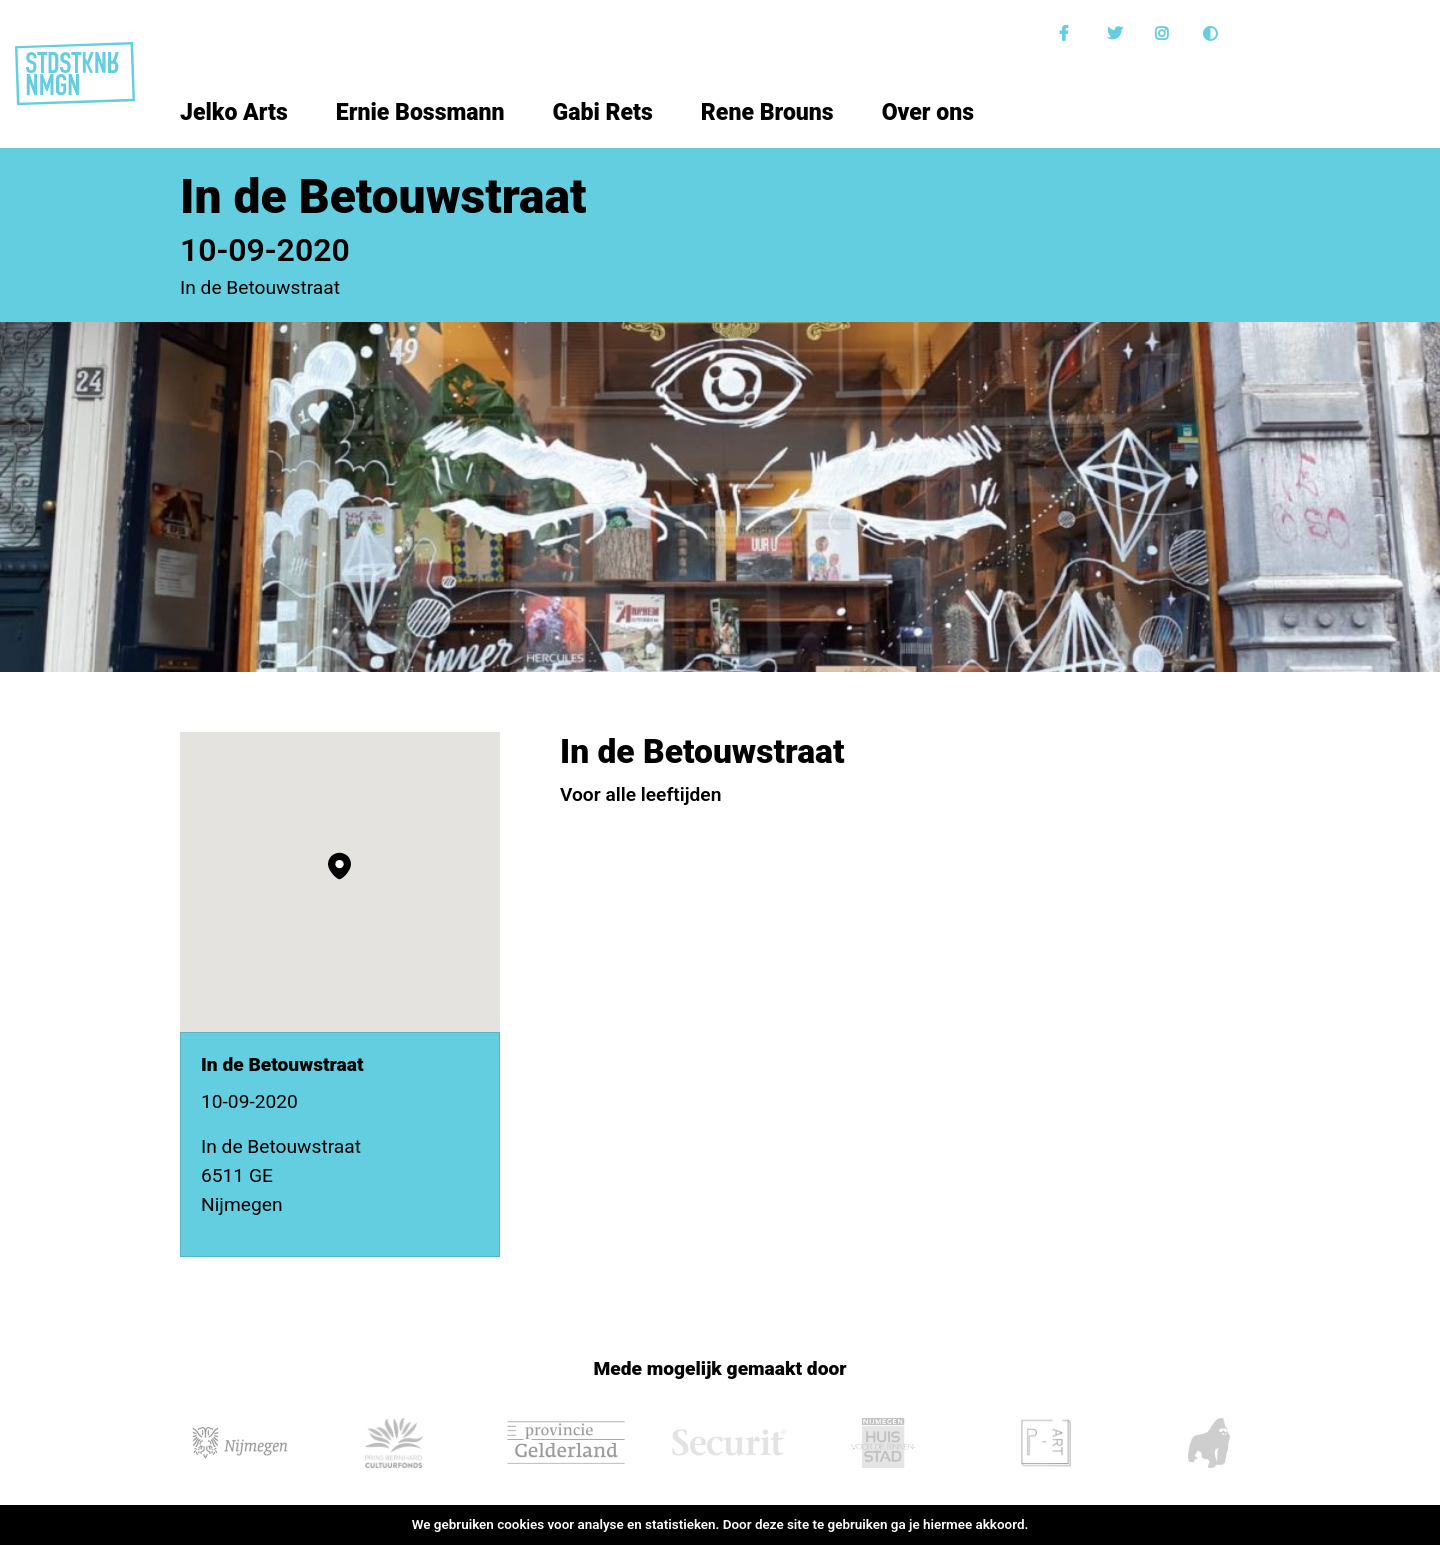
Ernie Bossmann (420, 112)
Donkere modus (1213, 33)
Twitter (1117, 33)
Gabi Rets (603, 112)
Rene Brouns (767, 112)
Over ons (928, 112)
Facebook (1069, 33)
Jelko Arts (234, 112)
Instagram (1165, 33)
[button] (339, 866)
